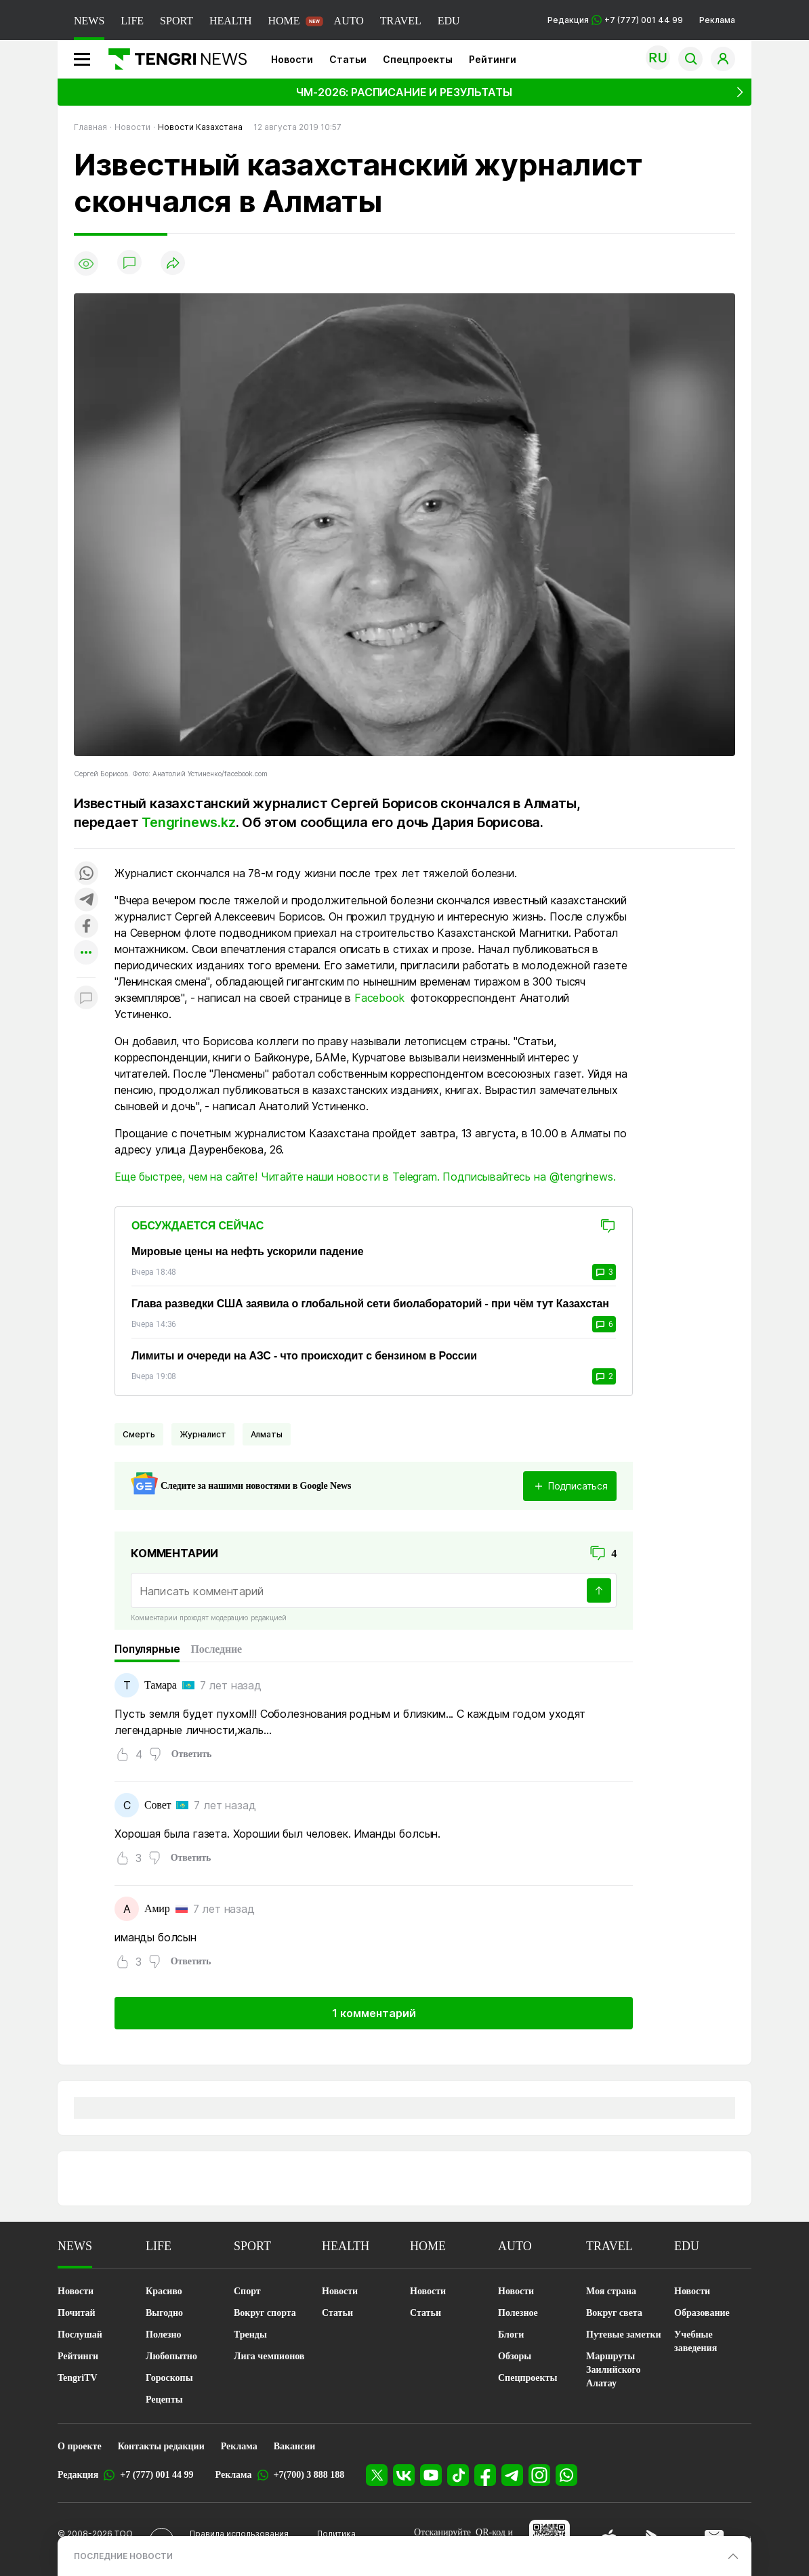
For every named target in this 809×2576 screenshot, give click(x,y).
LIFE (132, 20)
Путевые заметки (623, 2334)
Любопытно (171, 2356)
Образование (702, 2313)
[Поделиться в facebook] (86, 927)
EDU (449, 20)
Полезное (518, 2313)
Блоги (511, 2334)
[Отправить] (599, 1590)
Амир (157, 1908)
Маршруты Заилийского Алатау (613, 2369)
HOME (283, 20)
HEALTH (230, 20)
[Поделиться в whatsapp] (86, 874)
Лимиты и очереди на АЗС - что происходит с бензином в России (304, 1355)
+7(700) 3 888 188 (309, 2475)
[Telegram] (512, 2475)
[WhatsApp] (566, 2475)
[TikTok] (458, 2475)
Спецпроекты (418, 59)
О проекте (80, 2446)
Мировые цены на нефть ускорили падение (247, 1251)
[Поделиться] (173, 264)
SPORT (176, 20)
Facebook (379, 998)
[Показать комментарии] (129, 263)
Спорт (247, 2291)
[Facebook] (485, 2475)
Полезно (163, 2334)
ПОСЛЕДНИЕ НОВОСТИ (123, 2556)
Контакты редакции (161, 2446)
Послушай (80, 2334)
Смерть (139, 1434)
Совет (157, 1805)
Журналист (203, 1434)
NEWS (89, 20)
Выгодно (164, 2313)
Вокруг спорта (265, 2313)
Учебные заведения (695, 2341)
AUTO (349, 20)
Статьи (348, 59)
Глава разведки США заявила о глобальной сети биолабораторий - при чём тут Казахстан (370, 1303)
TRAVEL (400, 20)
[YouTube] (431, 2475)
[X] (377, 2475)
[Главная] (172, 59)
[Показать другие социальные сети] (86, 953)
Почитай (77, 2313)
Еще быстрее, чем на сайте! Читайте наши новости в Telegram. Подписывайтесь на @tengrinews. (365, 1176)
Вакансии (295, 2446)
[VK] (404, 2475)
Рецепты (164, 2399)
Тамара (160, 1685)
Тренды (250, 2334)
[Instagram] (539, 2475)
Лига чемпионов (269, 2356)
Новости (292, 59)
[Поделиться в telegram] (86, 900)
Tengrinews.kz (188, 822)
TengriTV (78, 2378)
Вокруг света (614, 2313)
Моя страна (611, 2291)
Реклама (717, 20)
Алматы (267, 1434)
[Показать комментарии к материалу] (86, 998)
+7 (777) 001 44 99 (156, 2475)
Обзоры (514, 2356)
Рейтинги (492, 59)
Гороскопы (169, 2378)
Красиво (164, 2291)
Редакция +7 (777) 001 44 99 (615, 20)
